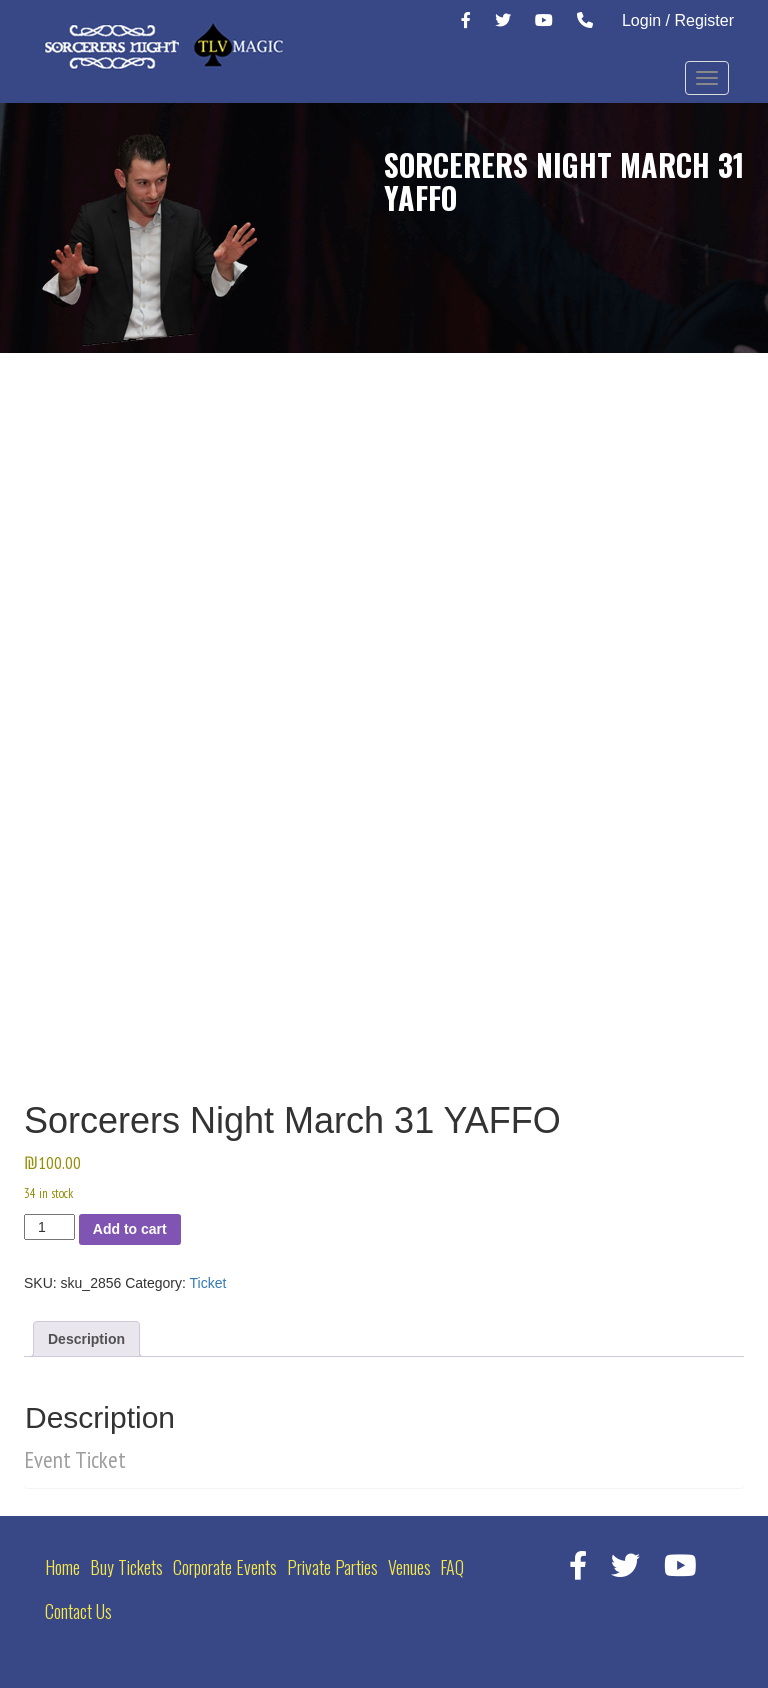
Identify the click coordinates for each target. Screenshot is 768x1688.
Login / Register (678, 20)
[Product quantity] (49, 1227)
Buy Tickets (126, 1567)
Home (62, 1567)
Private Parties (332, 1567)
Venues (409, 1567)
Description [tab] (86, 1339)
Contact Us (78, 1611)
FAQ (452, 1567)
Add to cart (130, 1229)
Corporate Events (225, 1567)
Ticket (208, 1283)
